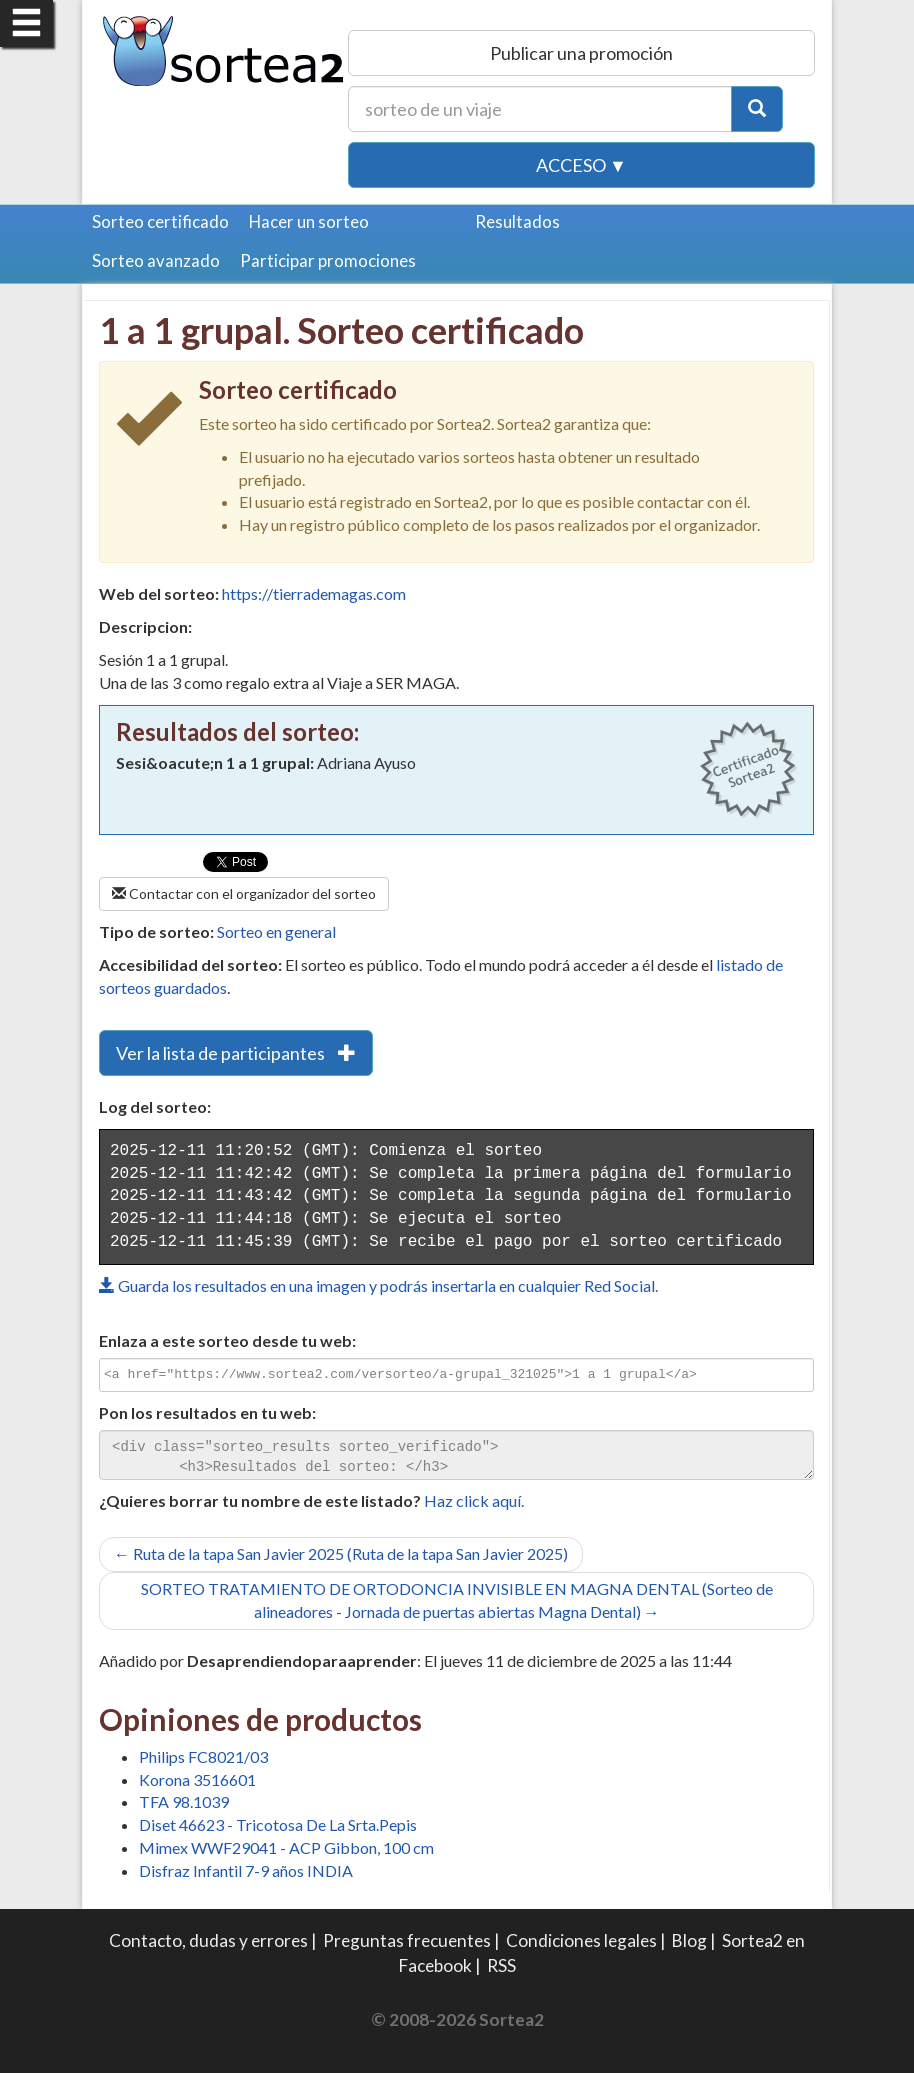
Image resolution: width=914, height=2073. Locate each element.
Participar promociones (328, 260)
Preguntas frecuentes (407, 1940)
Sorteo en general (276, 931)
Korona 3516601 (197, 1779)
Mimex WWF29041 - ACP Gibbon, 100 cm (286, 1847)
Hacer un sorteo (309, 221)
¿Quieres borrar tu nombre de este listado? (260, 1500)
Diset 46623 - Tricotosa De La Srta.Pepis (278, 1824)
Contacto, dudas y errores (208, 1940)
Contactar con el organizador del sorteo (244, 893)
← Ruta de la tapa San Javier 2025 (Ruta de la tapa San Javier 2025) (341, 1553)
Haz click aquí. (474, 1500)
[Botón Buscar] (757, 109)
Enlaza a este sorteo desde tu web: (227, 1340)
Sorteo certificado (160, 221)
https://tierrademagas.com (314, 593)
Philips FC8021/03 (203, 1756)
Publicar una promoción (581, 53)
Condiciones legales (581, 1940)
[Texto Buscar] (540, 109)
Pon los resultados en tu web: (207, 1412)
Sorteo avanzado (156, 260)
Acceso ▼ (581, 165)
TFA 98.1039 (184, 1801)
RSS (501, 1965)
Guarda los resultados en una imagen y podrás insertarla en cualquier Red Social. (378, 1285)
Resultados (517, 221)
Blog (689, 1940)
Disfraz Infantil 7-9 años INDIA (246, 1870)
